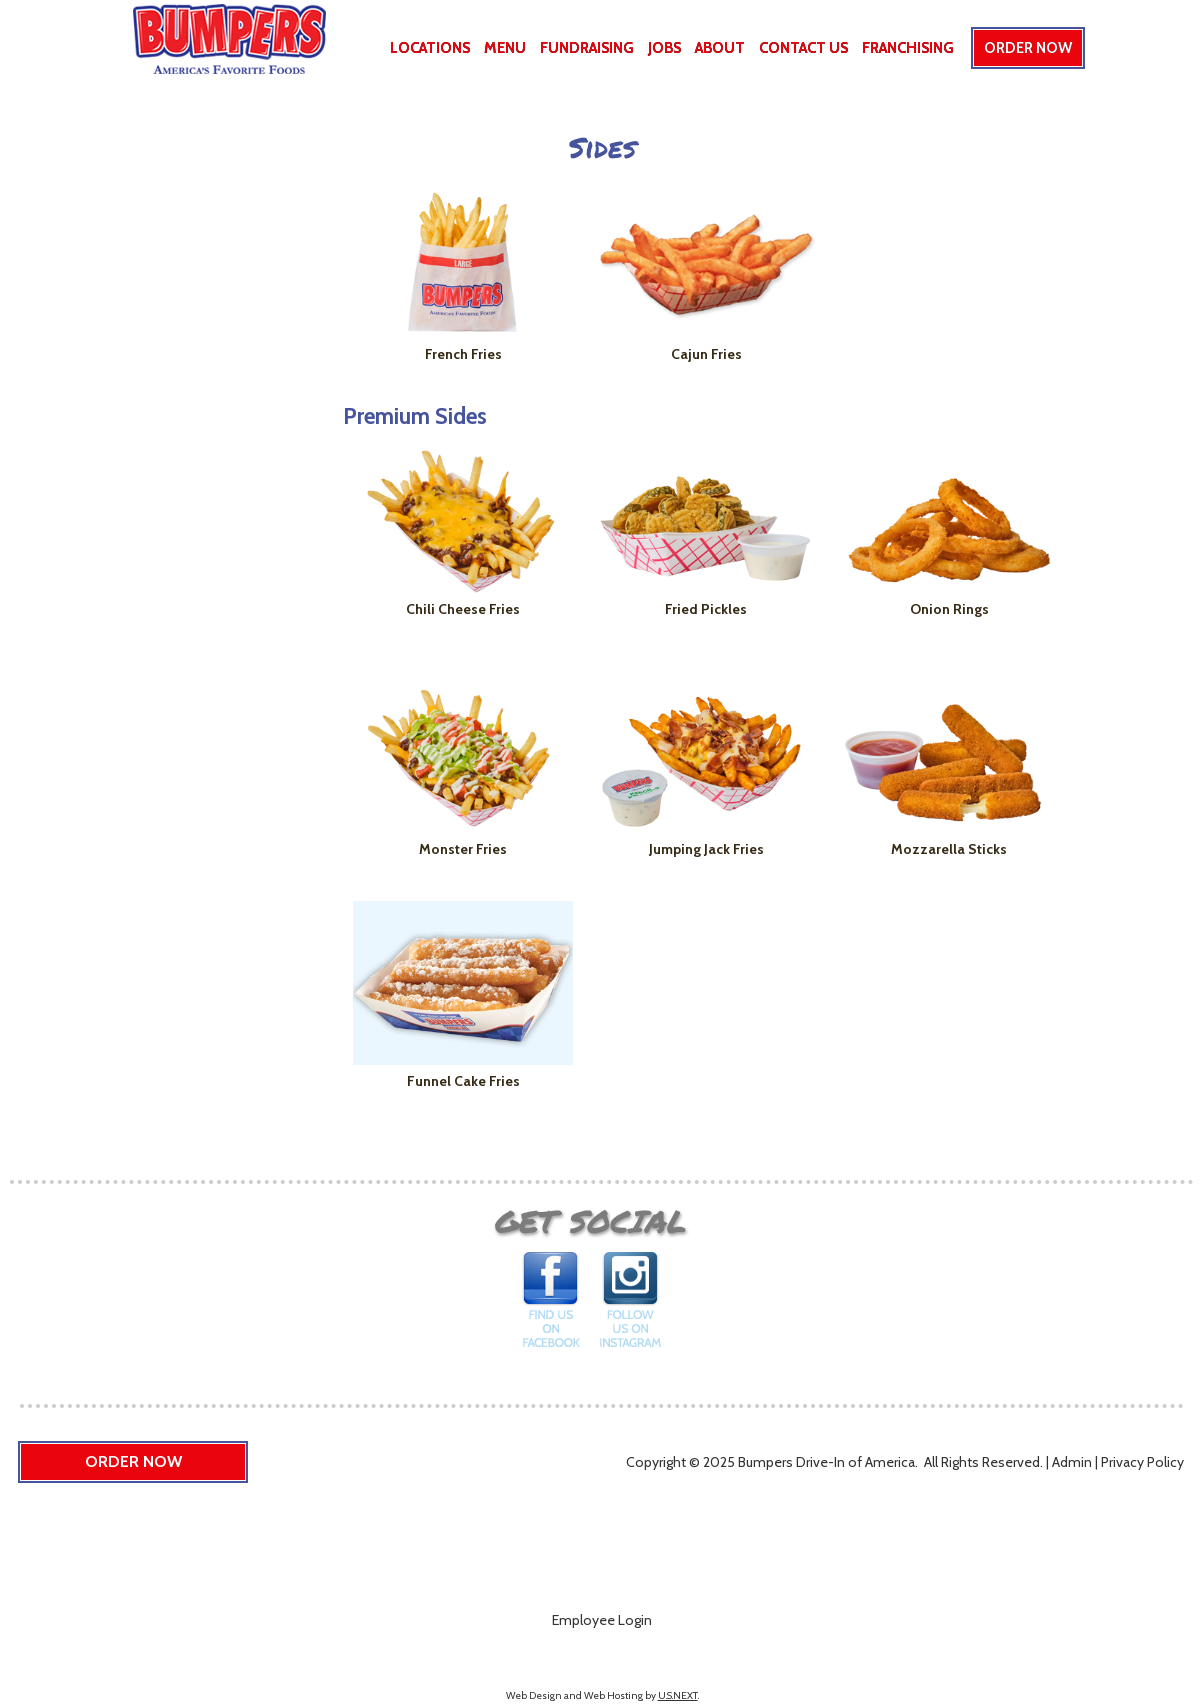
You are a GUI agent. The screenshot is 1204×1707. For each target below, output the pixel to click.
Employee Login (602, 1620)
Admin (1072, 1462)
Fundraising (587, 48)
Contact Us (803, 48)
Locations (430, 48)
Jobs (664, 48)
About (720, 48)
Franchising (908, 48)
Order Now (1028, 48)
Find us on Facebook (552, 1306)
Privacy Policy (1142, 1462)
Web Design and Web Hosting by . (602, 1695)
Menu (505, 48)
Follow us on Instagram (630, 1306)
